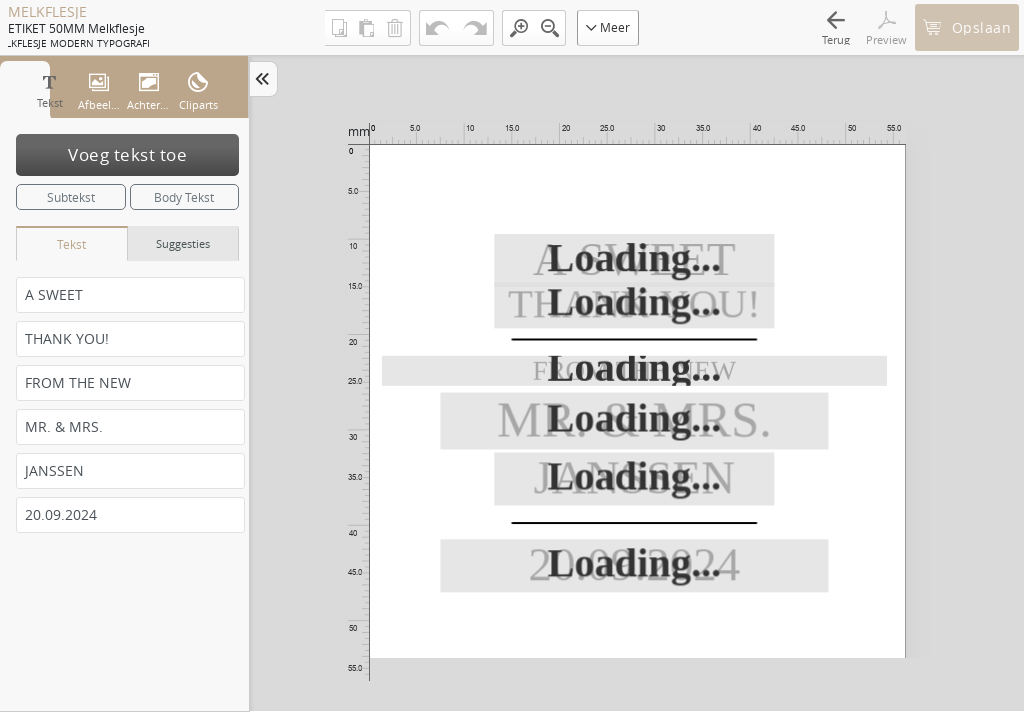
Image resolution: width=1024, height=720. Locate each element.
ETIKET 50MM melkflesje (76, 28)
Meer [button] (608, 27)
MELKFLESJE (47, 12)
